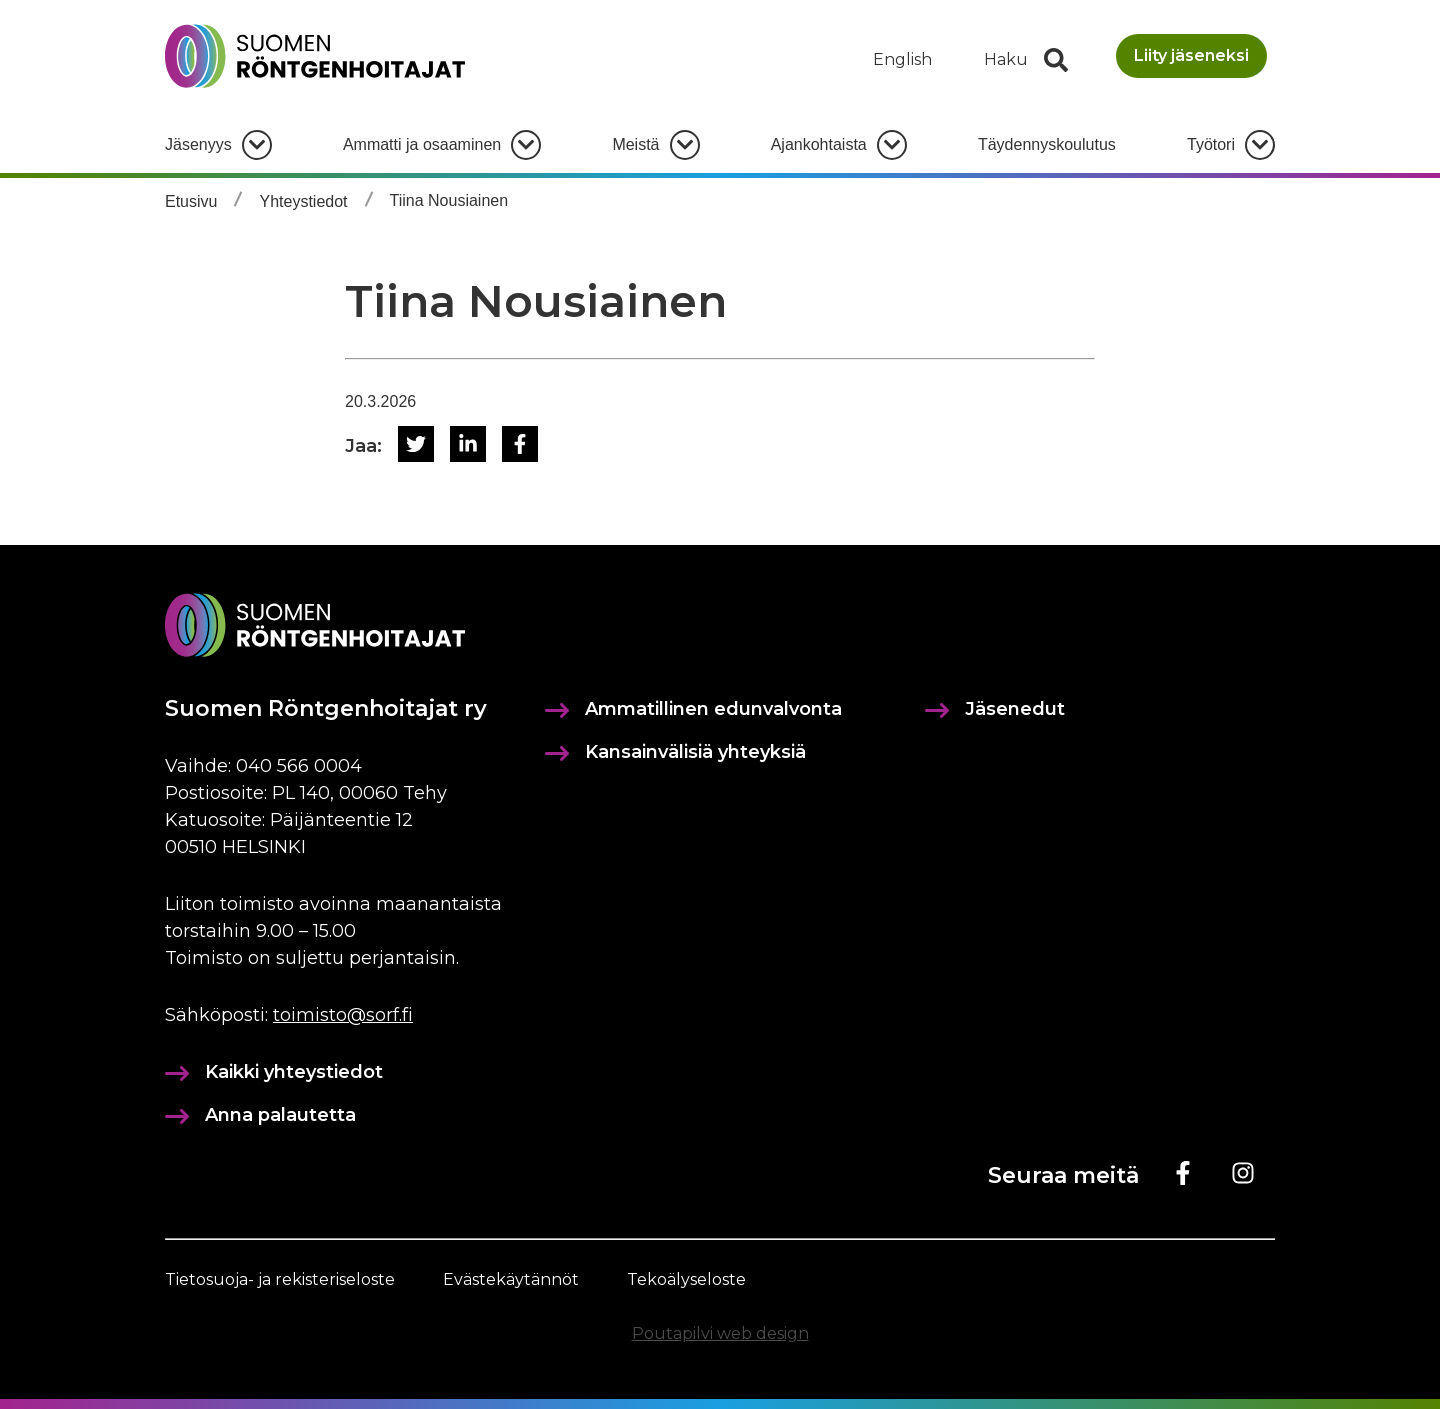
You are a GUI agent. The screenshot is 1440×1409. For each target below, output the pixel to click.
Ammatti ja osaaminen (422, 144)
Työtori (1211, 144)
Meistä (635, 144)
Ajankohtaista (819, 144)
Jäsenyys (198, 144)
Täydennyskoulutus (1047, 144)
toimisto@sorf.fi (343, 1015)
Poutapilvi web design (720, 1333)
